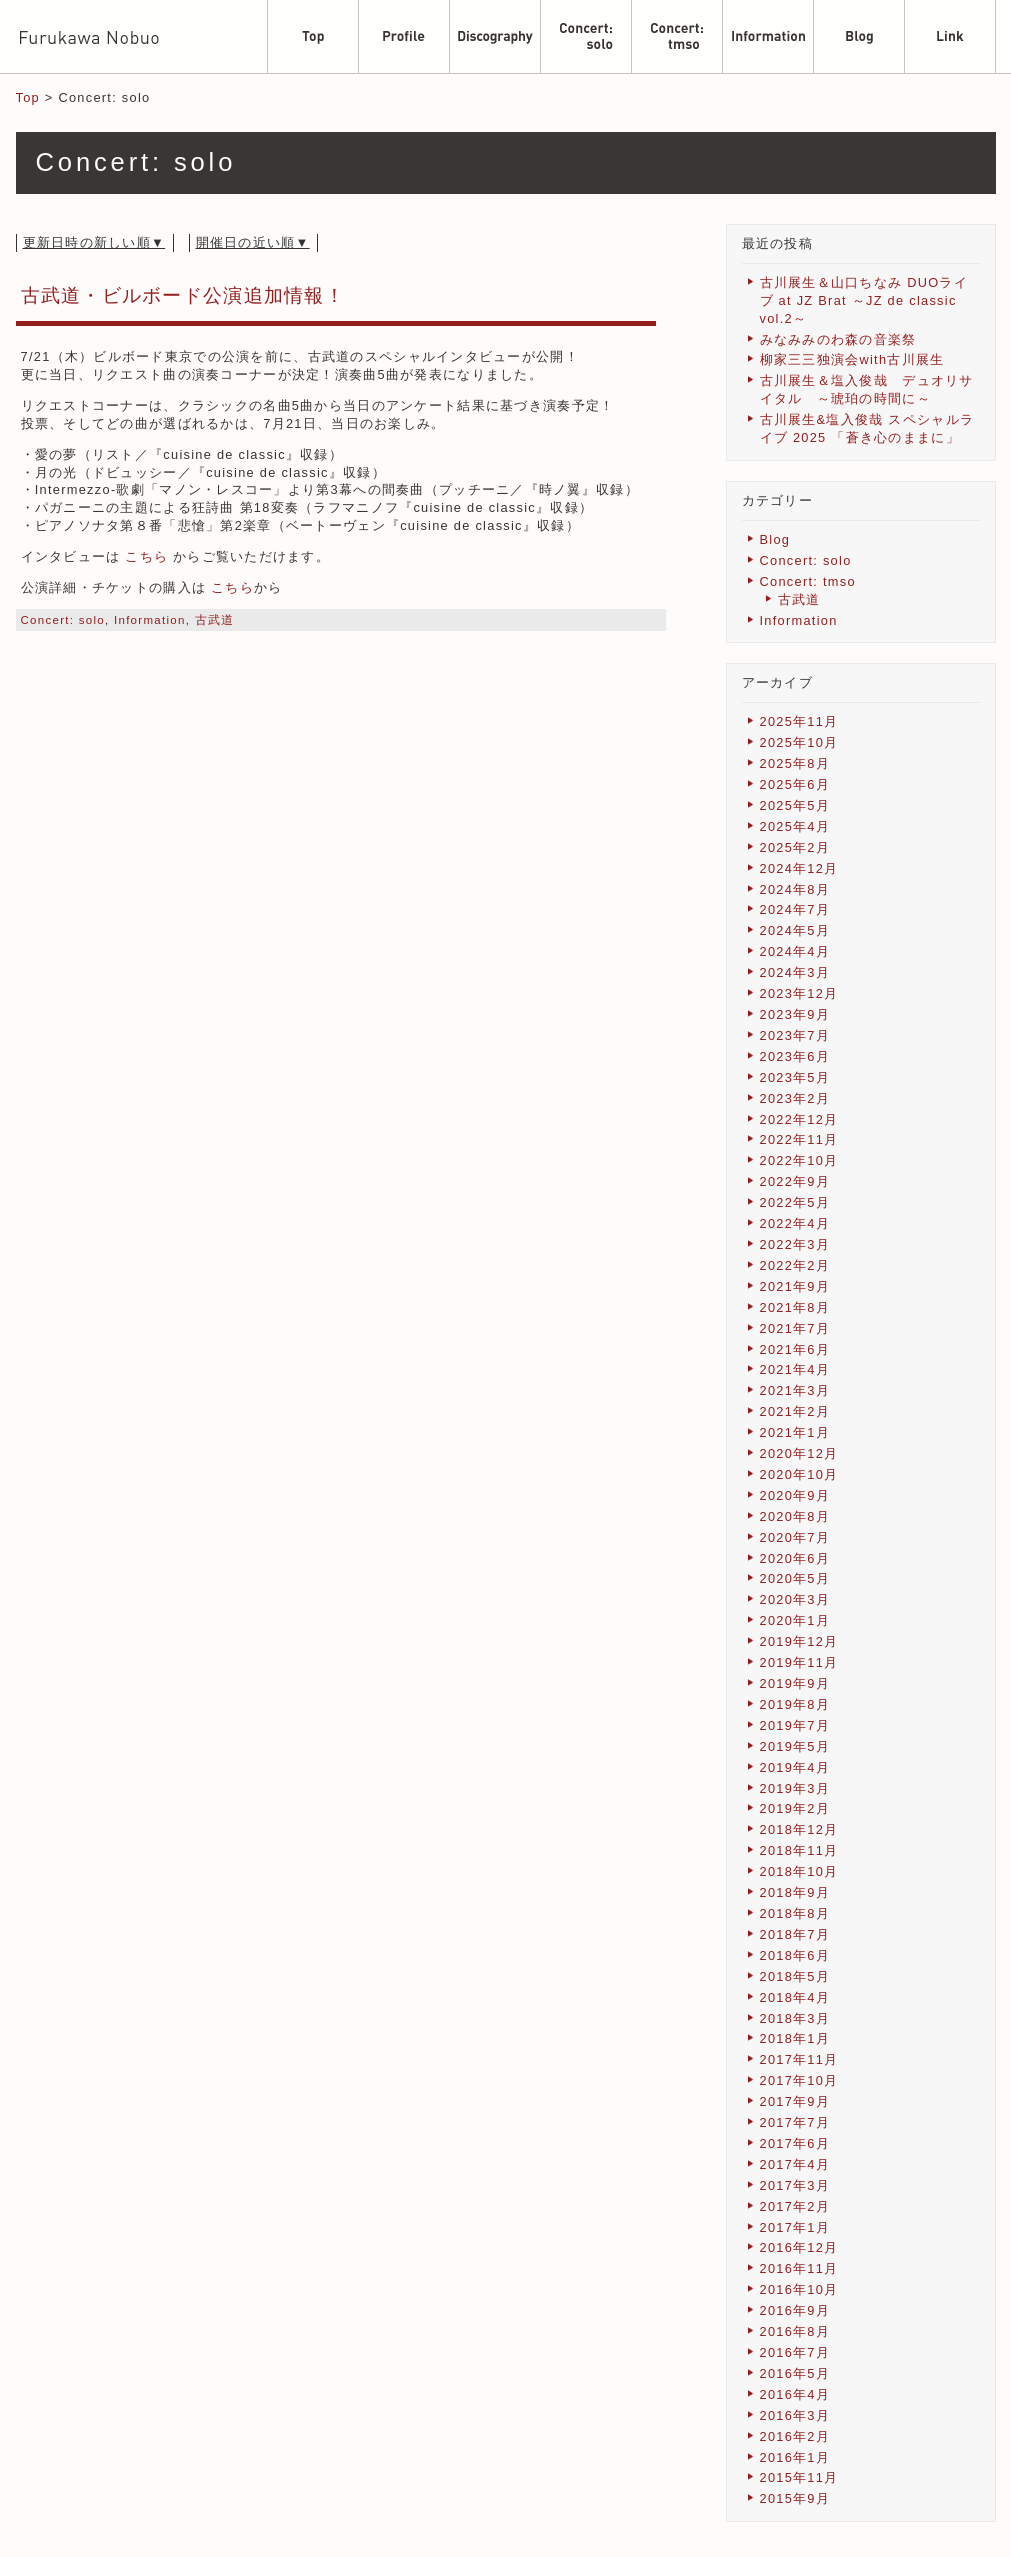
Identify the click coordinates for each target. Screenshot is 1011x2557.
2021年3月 (795, 1390)
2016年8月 (795, 2331)
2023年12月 (799, 993)
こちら (146, 556)
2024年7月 (795, 909)
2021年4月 (795, 1369)
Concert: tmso (808, 581)
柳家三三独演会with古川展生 (852, 359)
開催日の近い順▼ (253, 242)
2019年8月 (795, 1704)
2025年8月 (795, 763)
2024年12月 (799, 868)
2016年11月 (799, 2268)
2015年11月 (799, 2477)
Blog (775, 539)
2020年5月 (795, 1578)
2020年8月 (795, 1516)
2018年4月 (795, 1997)
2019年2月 (795, 1808)
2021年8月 (795, 1307)
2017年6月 (795, 2143)
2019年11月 (799, 1662)
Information (150, 620)
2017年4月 (795, 2164)
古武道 (215, 620)
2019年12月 (799, 1641)
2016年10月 (799, 2289)
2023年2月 (795, 1098)
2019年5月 (795, 1746)
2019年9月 (795, 1683)
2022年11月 (799, 1139)
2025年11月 (799, 721)
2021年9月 (795, 1286)
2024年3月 (795, 972)
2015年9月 (795, 2498)
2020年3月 (795, 1599)
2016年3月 (795, 2415)
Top (28, 97)
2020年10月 (799, 1474)
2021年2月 (795, 1411)
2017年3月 (795, 2185)
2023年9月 (795, 1014)
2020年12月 (799, 1453)
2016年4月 (795, 2394)
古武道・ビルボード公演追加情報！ (183, 295)
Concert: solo (63, 620)
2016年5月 (795, 2373)
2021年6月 (795, 1349)
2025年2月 (795, 847)
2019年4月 (795, 1767)
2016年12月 (799, 2247)
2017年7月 (795, 2122)
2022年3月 (795, 1244)
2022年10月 (799, 1160)
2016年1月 (795, 2457)
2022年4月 (795, 1223)
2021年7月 (795, 1328)
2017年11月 (799, 2059)
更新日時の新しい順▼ (94, 242)
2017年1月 (795, 2227)
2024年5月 (795, 930)
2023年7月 (795, 1035)
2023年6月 (795, 1056)
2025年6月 (795, 784)
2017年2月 (795, 2206)
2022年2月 (795, 1265)
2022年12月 (799, 1119)
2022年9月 (795, 1181)
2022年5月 (795, 1202)
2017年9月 (795, 2101)
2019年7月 (795, 1725)
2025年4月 (795, 826)
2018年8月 (795, 1913)
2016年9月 (795, 2310)
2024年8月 (795, 889)
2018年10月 (799, 1871)
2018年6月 (795, 1955)
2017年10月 (799, 2080)
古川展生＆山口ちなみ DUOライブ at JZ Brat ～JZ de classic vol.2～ (864, 300)
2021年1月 (795, 1432)
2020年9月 (795, 1495)
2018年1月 (795, 2038)
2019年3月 (795, 1788)
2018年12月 (799, 1829)
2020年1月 (795, 1620)
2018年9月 (795, 1892)
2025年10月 (799, 742)
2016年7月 (795, 2352)
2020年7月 (795, 1537)
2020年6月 (795, 1558)
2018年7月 (795, 1934)
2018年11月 (799, 1850)
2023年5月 (795, 1077)
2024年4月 (795, 951)
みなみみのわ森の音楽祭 (838, 339)
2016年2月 (795, 2436)
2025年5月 (795, 805)
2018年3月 (795, 2018)
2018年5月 (795, 1976)
